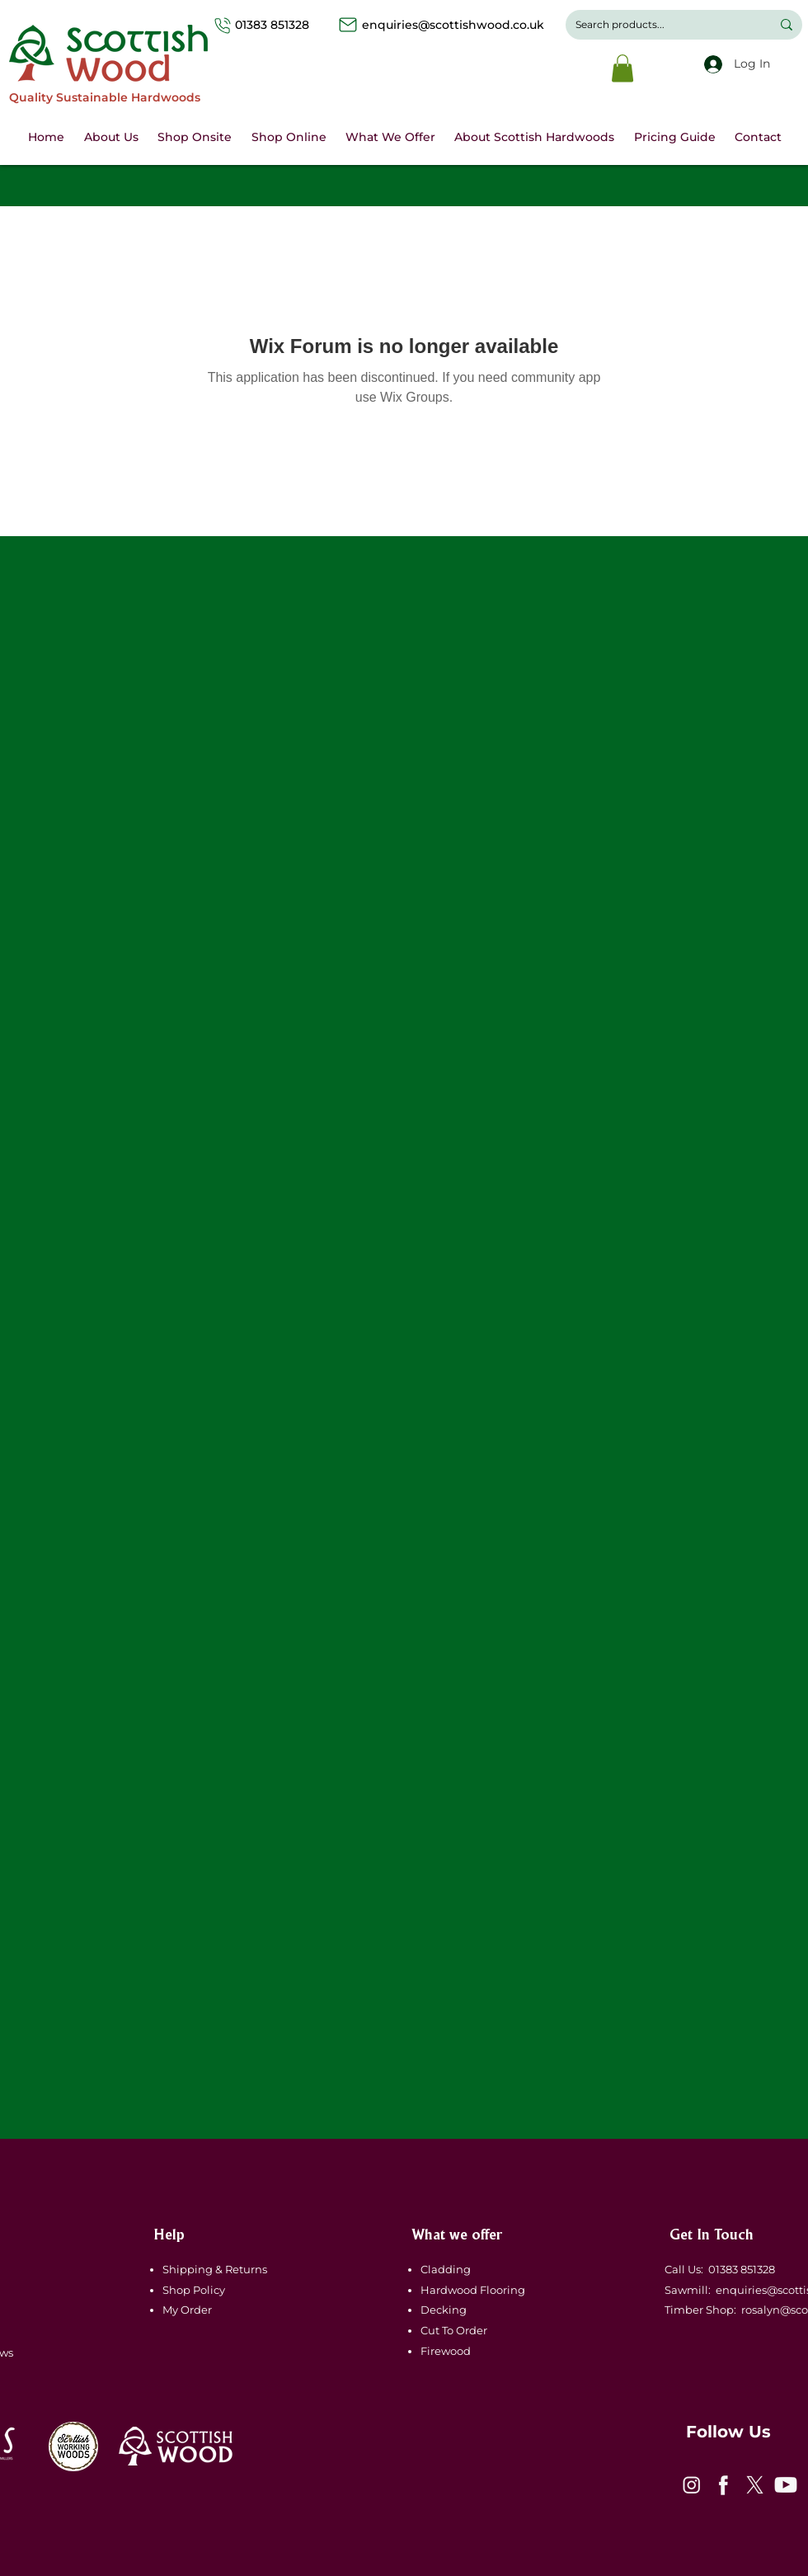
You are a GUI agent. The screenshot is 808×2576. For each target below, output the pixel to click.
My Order (187, 2309)
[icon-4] (785, 2485)
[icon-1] (691, 2485)
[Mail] (347, 25)
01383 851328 (288, 24)
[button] (622, 68)
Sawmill (684, 2289)
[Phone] (223, 25)
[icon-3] (754, 2485)
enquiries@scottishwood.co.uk (453, 24)
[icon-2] (723, 2485)
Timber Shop (697, 2309)
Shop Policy (193, 2289)
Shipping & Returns (216, 2269)
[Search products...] (660, 25)
